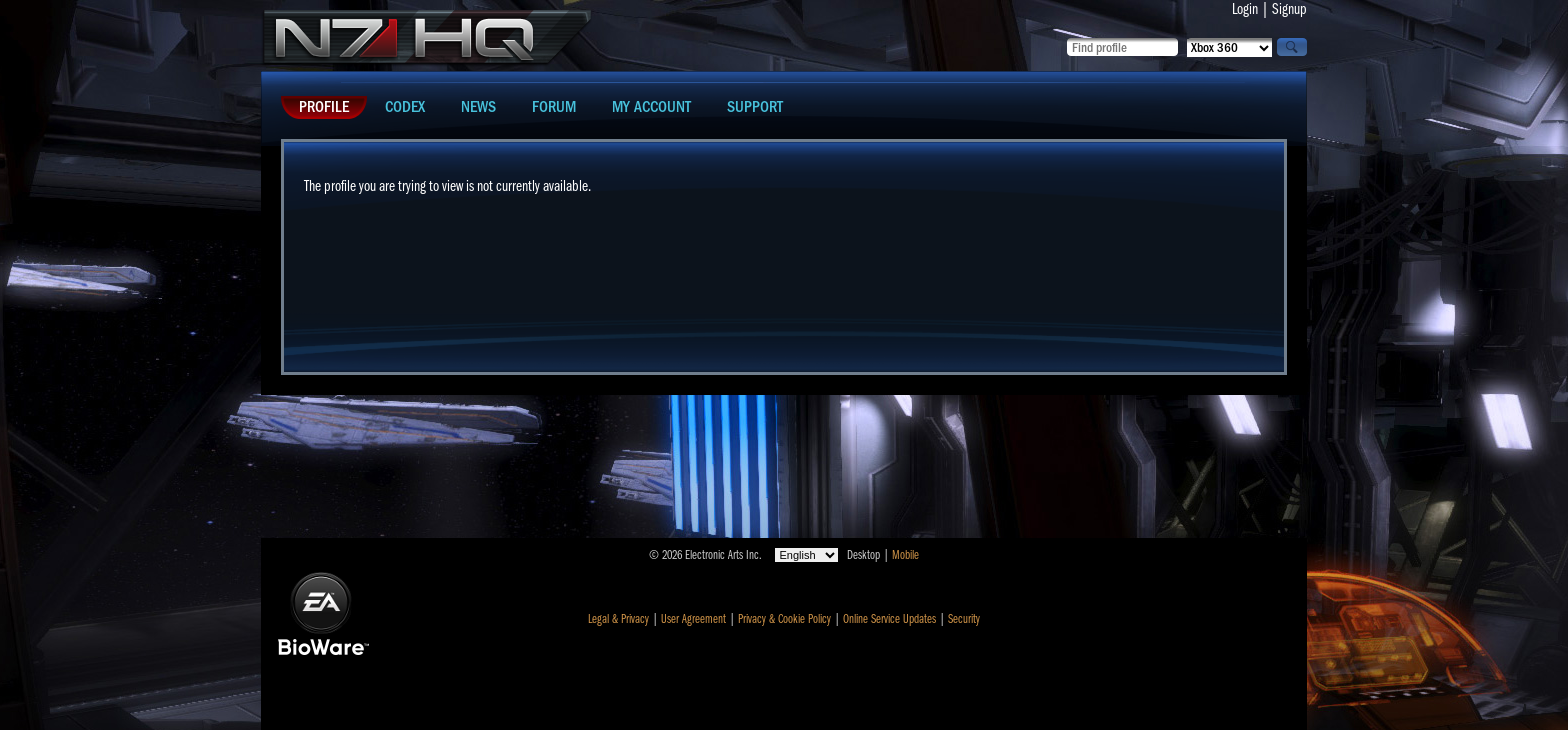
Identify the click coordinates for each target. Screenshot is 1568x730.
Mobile (905, 555)
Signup (1289, 9)
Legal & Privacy (618, 619)
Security (964, 619)
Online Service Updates (889, 619)
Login (1245, 9)
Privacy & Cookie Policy (784, 619)
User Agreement (693, 619)
